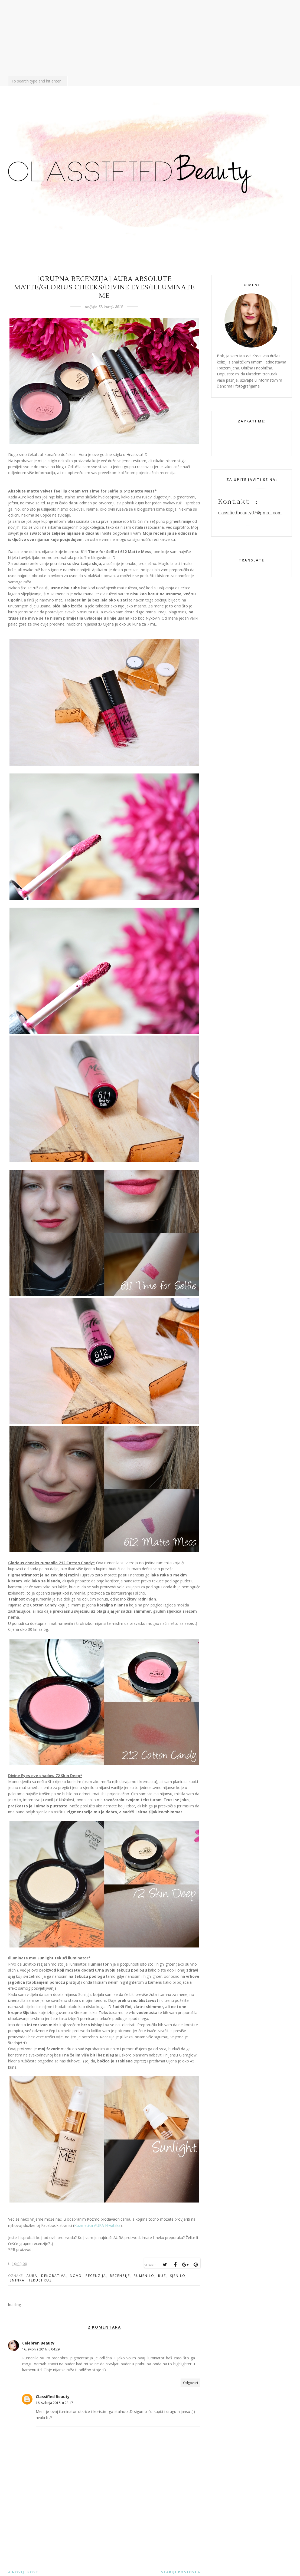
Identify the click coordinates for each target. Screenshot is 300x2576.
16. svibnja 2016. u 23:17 (54, 2402)
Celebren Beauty (38, 2343)
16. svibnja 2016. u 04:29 (41, 2349)
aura (32, 2275)
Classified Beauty (53, 2396)
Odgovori (190, 2382)
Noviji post (25, 2572)
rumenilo (144, 2275)
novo (76, 2275)
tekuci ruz (40, 2280)
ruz (162, 2275)
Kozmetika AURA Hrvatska (97, 2225)
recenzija (96, 2275)
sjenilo (177, 2275)
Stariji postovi (179, 2572)
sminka (17, 2280)
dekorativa (53, 2275)
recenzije (120, 2275)
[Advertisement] (150, 38)
